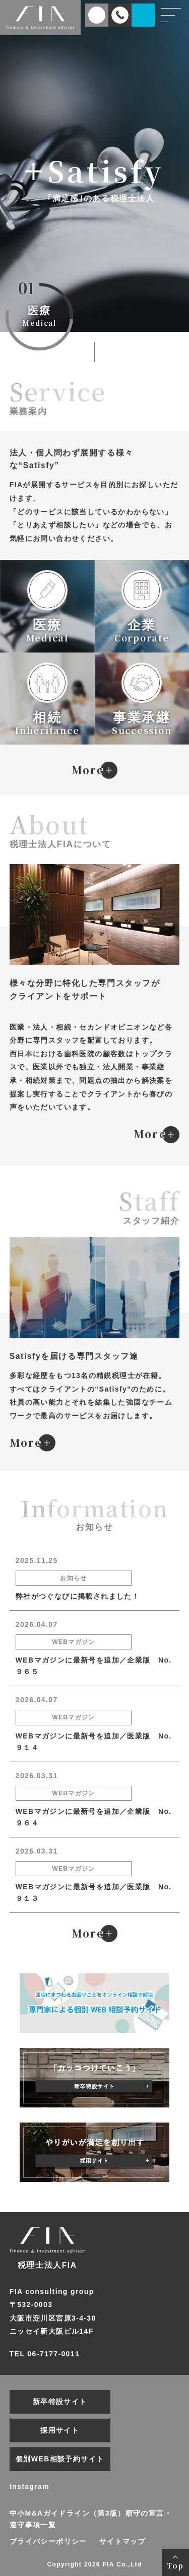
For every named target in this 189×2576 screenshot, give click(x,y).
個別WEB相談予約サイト (60, 2459)
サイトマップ (122, 2541)
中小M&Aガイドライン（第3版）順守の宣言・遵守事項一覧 (91, 2519)
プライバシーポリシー (48, 2541)
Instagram (29, 2486)
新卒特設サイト (60, 2402)
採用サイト (59, 2430)
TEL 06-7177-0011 (45, 2354)
